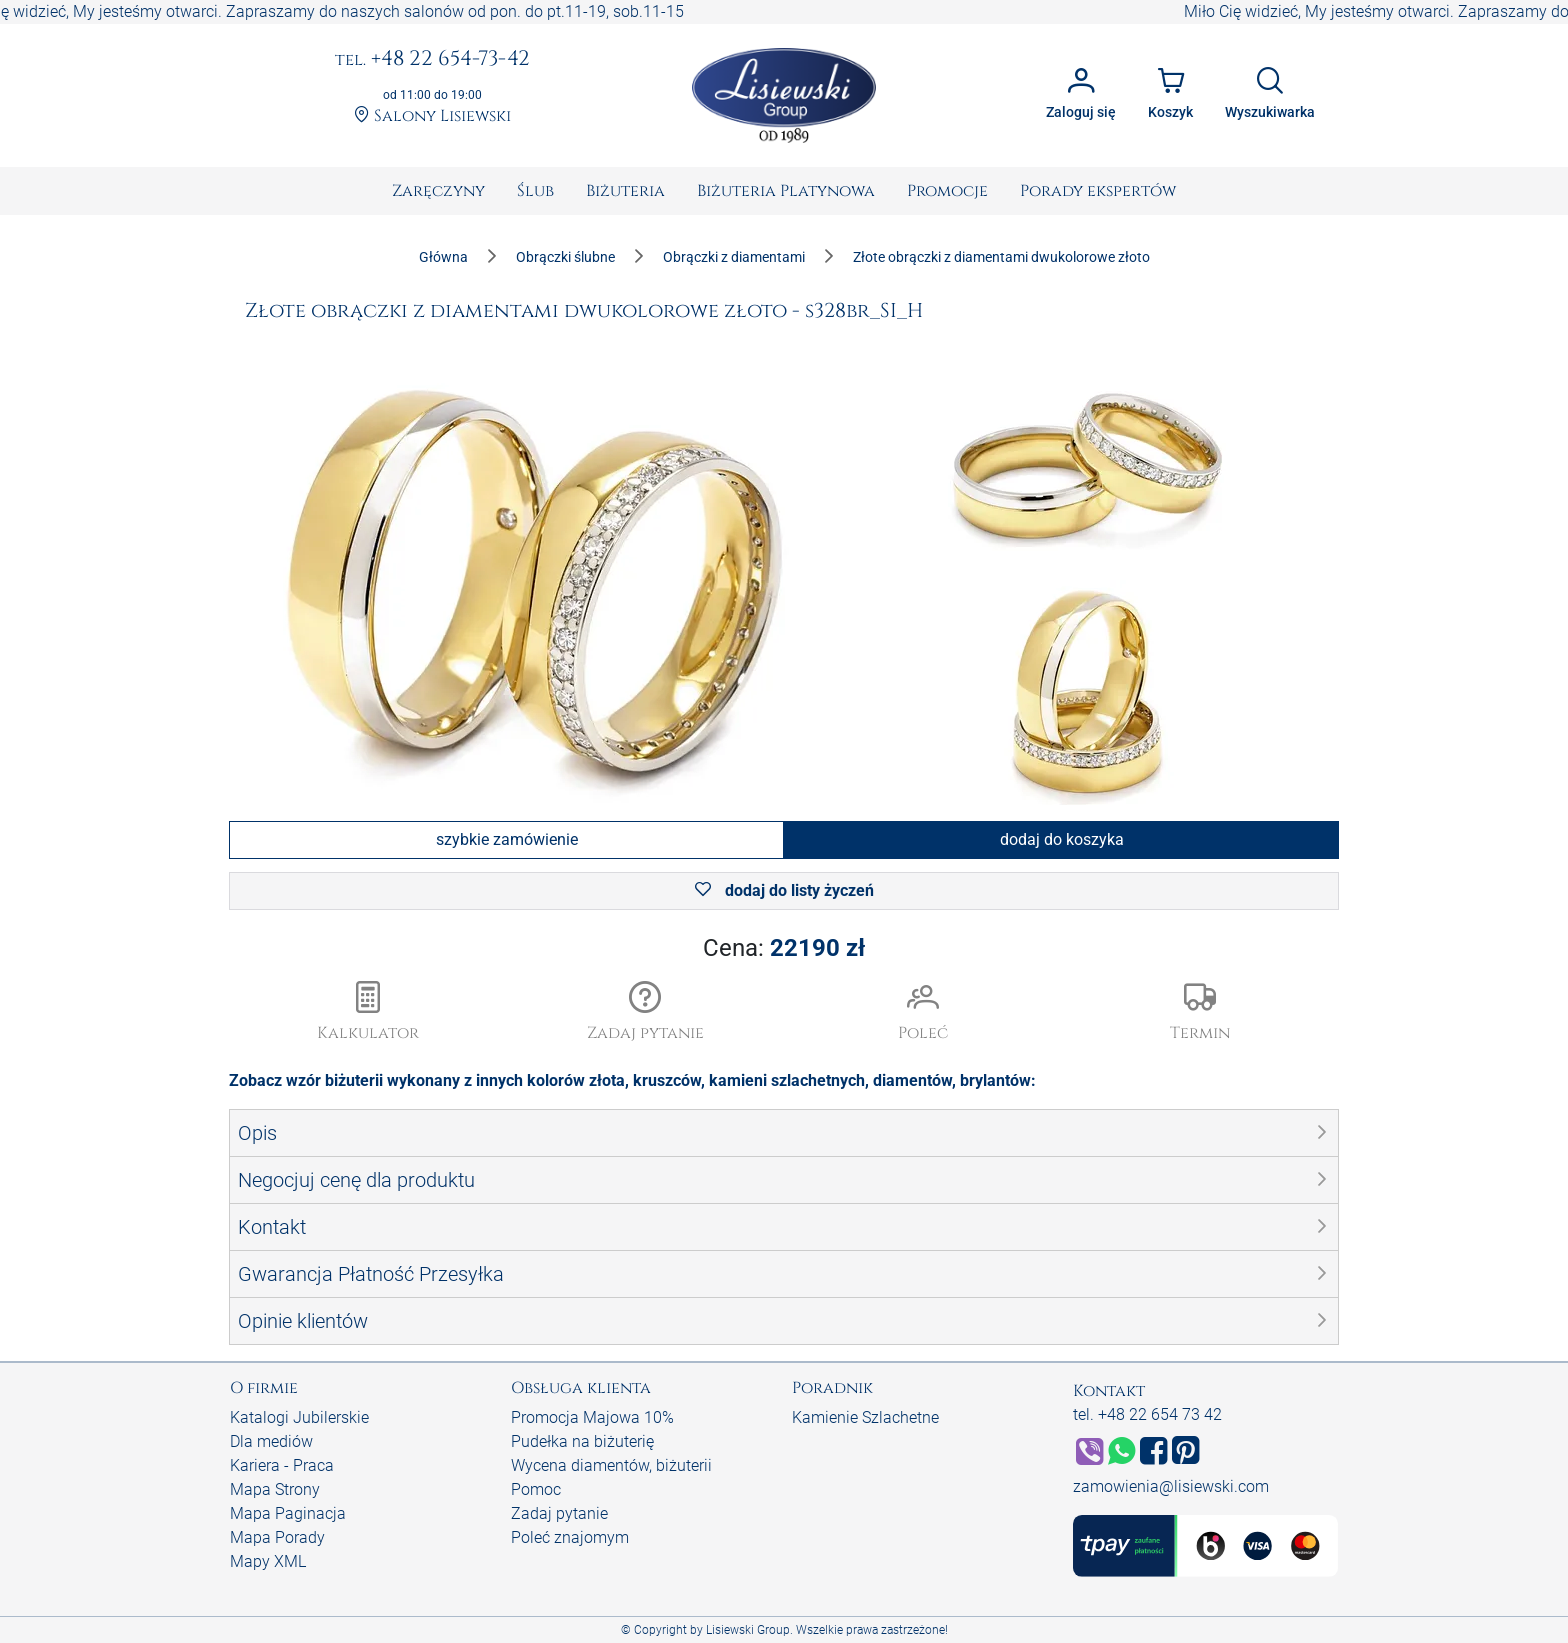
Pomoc (536, 1489)
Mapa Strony (275, 1489)
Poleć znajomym (570, 1537)
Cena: (784, 948)
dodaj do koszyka (1062, 839)
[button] (646, 1013)
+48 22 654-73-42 (432, 60)
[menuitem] (438, 191)
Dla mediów (271, 1441)
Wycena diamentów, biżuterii (611, 1465)
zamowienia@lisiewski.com (1171, 1486)
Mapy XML (268, 1561)
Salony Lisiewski (432, 116)
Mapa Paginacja (288, 1513)
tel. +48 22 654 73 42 (1147, 1414)
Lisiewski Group (748, 1630)
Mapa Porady (277, 1537)
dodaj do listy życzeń (784, 890)
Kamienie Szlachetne (865, 1417)
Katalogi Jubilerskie (299, 1417)
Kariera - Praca (282, 1465)
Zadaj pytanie (559, 1513)
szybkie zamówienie (507, 839)
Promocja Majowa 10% (592, 1417)
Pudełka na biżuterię (582, 1441)
